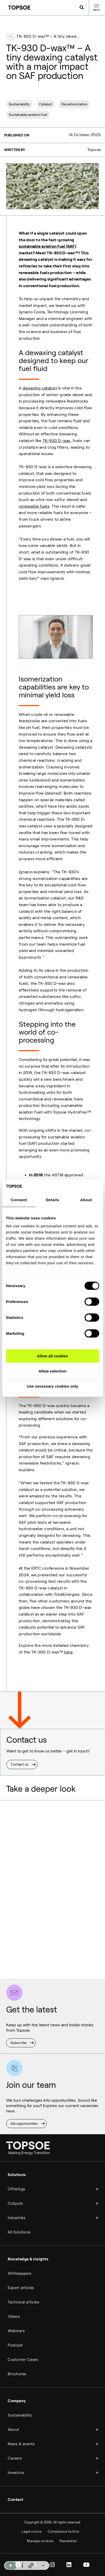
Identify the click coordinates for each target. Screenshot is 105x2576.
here (68, 1652)
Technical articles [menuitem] (23, 2302)
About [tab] (86, 1200)
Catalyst (45, 104)
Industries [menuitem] (16, 2218)
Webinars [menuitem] (16, 2331)
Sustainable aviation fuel (28, 115)
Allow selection (52, 1371)
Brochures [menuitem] (17, 2374)
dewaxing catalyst (40, 388)
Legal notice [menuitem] (32, 2531)
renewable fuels (34, 506)
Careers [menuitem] (15, 2458)
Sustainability (19, 104)
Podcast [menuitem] (15, 2345)
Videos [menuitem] (14, 2316)
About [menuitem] (13, 2430)
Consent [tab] (19, 1200)
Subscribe (19, 2043)
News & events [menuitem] (21, 2444)
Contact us (19, 1764)
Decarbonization (74, 104)
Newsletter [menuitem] (68, 2541)
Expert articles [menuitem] (21, 2288)
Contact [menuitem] (15, 2500)
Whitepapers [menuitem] (20, 2273)
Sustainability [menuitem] (20, 2415)
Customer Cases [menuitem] (23, 2360)
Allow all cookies (52, 1356)
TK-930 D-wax (57, 440)
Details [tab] (52, 1200)
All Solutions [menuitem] (19, 2232)
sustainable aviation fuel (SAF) (47, 246)
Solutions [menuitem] (17, 2175)
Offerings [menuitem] (16, 2189)
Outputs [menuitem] (15, 2203)
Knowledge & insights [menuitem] (28, 2259)
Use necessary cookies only (52, 1386)
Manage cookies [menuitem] (40, 2541)
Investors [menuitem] (16, 2473)
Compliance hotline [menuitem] (63, 2531)
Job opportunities (24, 2123)
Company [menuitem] (17, 2401)
